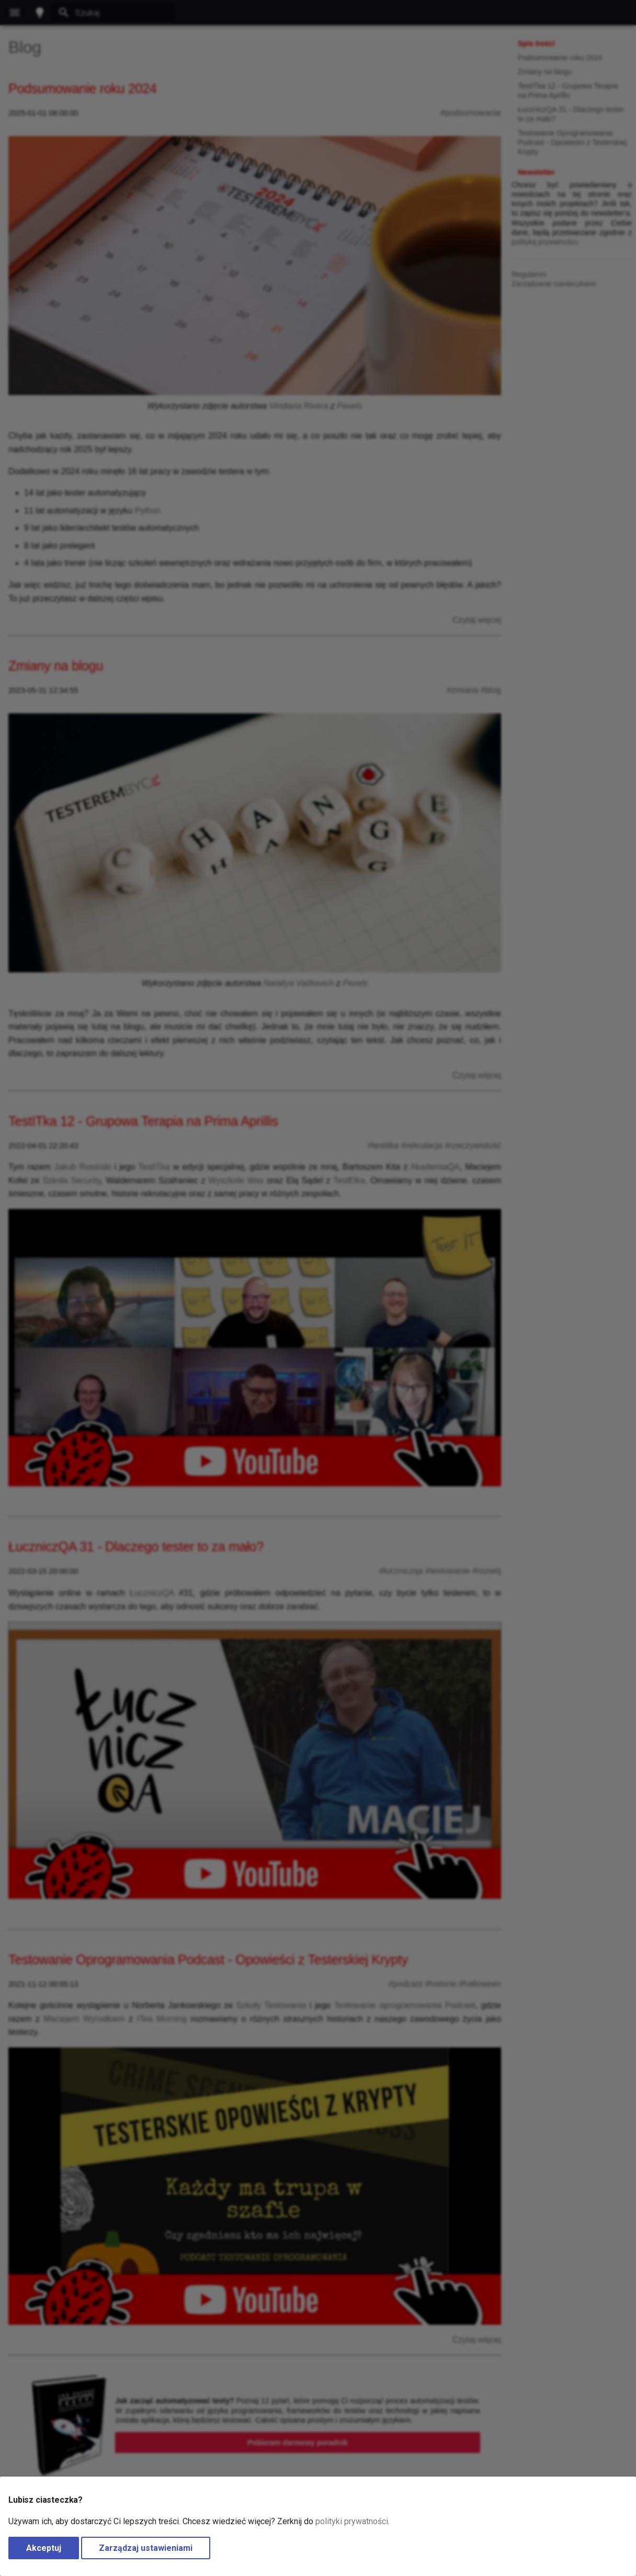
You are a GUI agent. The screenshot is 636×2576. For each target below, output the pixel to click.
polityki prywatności (351, 2521)
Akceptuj (43, 2548)
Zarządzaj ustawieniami (145, 2548)
